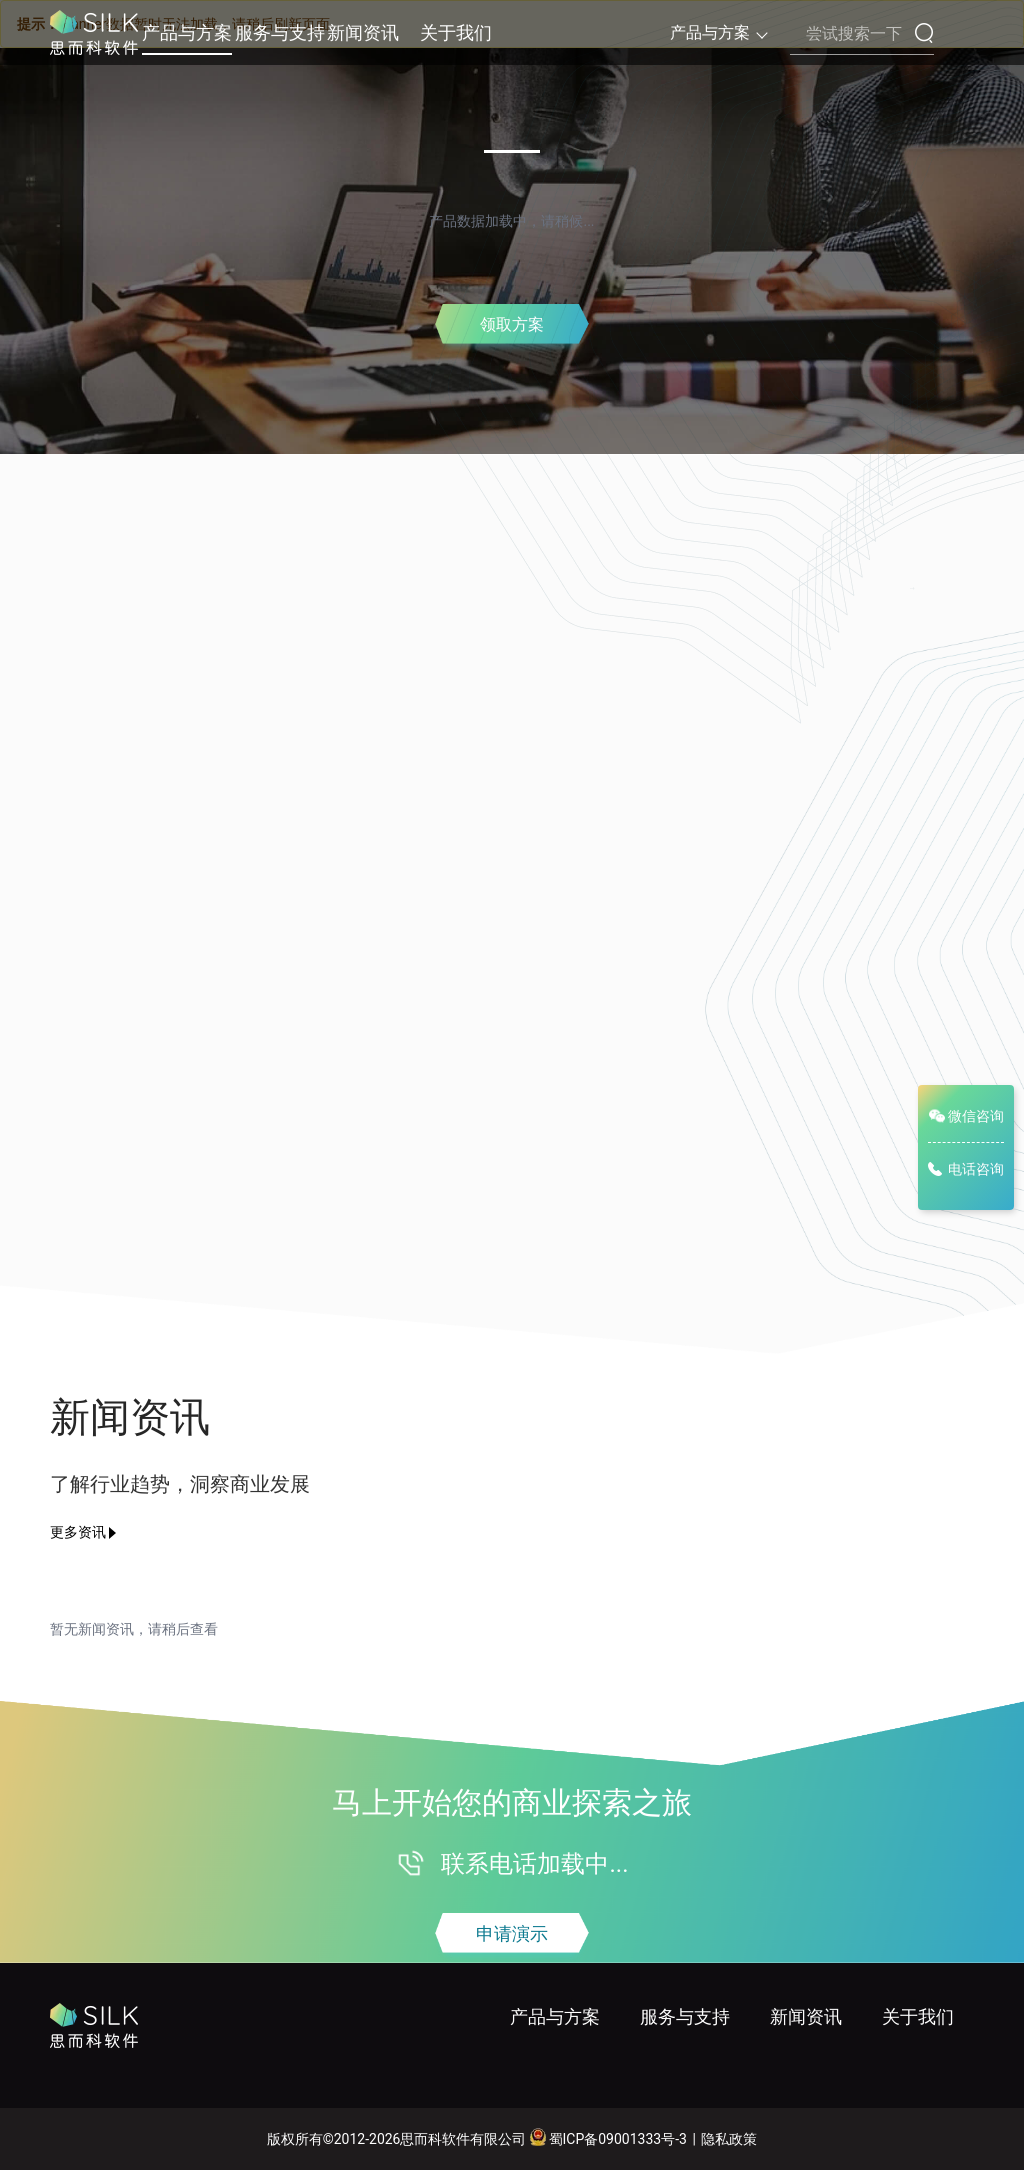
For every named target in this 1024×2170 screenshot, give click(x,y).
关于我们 (456, 32)
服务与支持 (280, 32)
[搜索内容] (862, 34)
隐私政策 (729, 2139)
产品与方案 (187, 32)
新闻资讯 (363, 32)
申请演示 (512, 1933)
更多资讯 (78, 1532)
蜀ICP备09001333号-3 (608, 2137)
